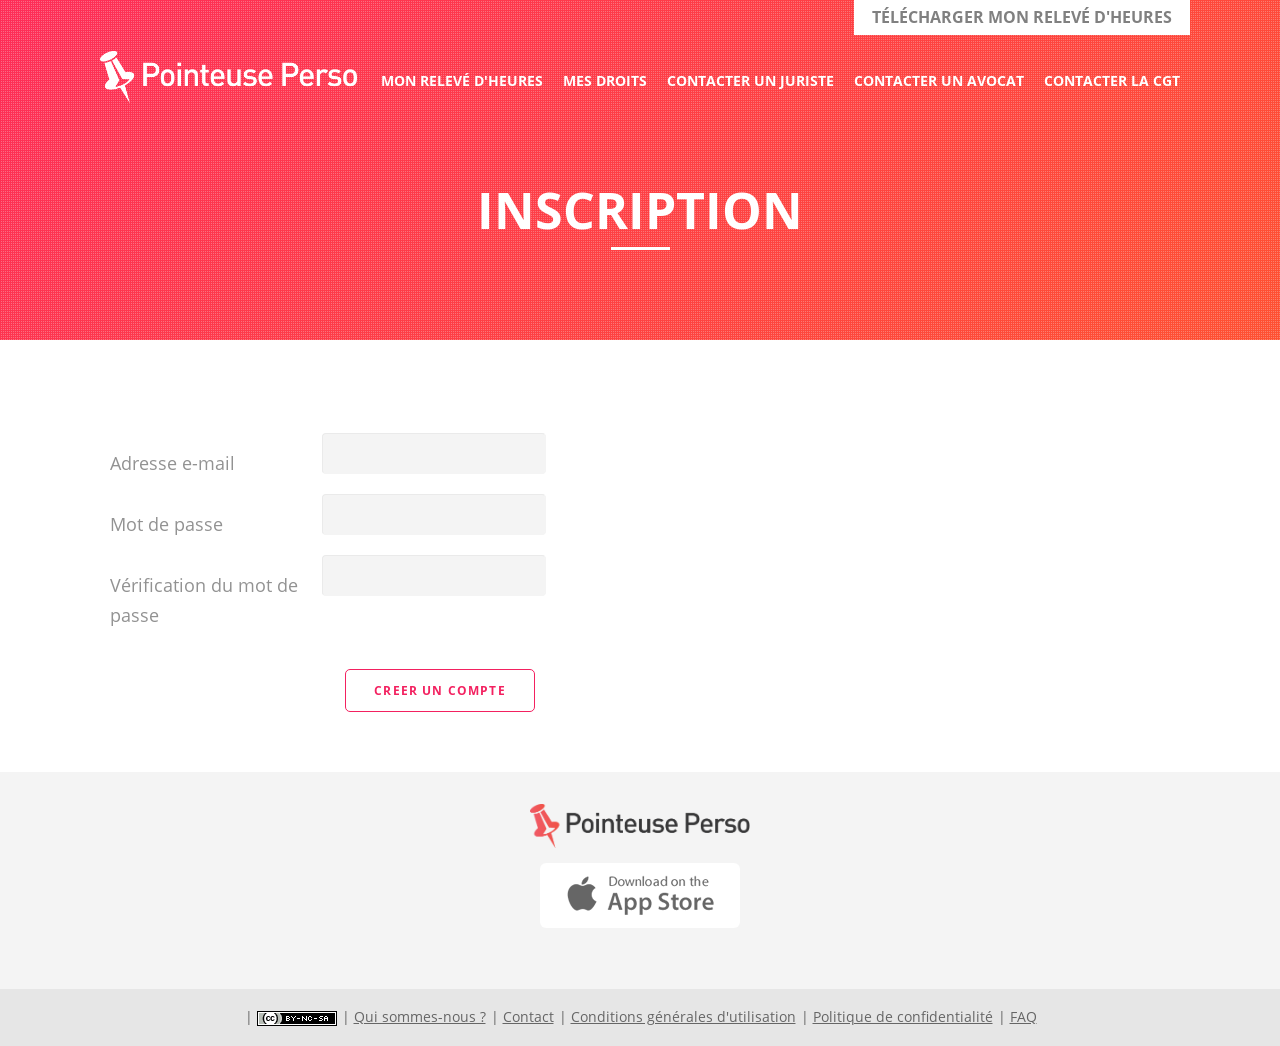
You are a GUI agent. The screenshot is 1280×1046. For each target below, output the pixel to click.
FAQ (1023, 1016)
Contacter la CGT (1112, 80)
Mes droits (605, 80)
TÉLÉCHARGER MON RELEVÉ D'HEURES (1022, 17)
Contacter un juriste (750, 80)
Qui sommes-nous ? (420, 1016)
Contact (528, 1016)
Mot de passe (166, 524)
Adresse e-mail (172, 463)
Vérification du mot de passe (204, 600)
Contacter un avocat (939, 80)
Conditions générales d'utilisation (683, 1016)
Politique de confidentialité (903, 1016)
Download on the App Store (640, 895)
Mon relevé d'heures (462, 80)
